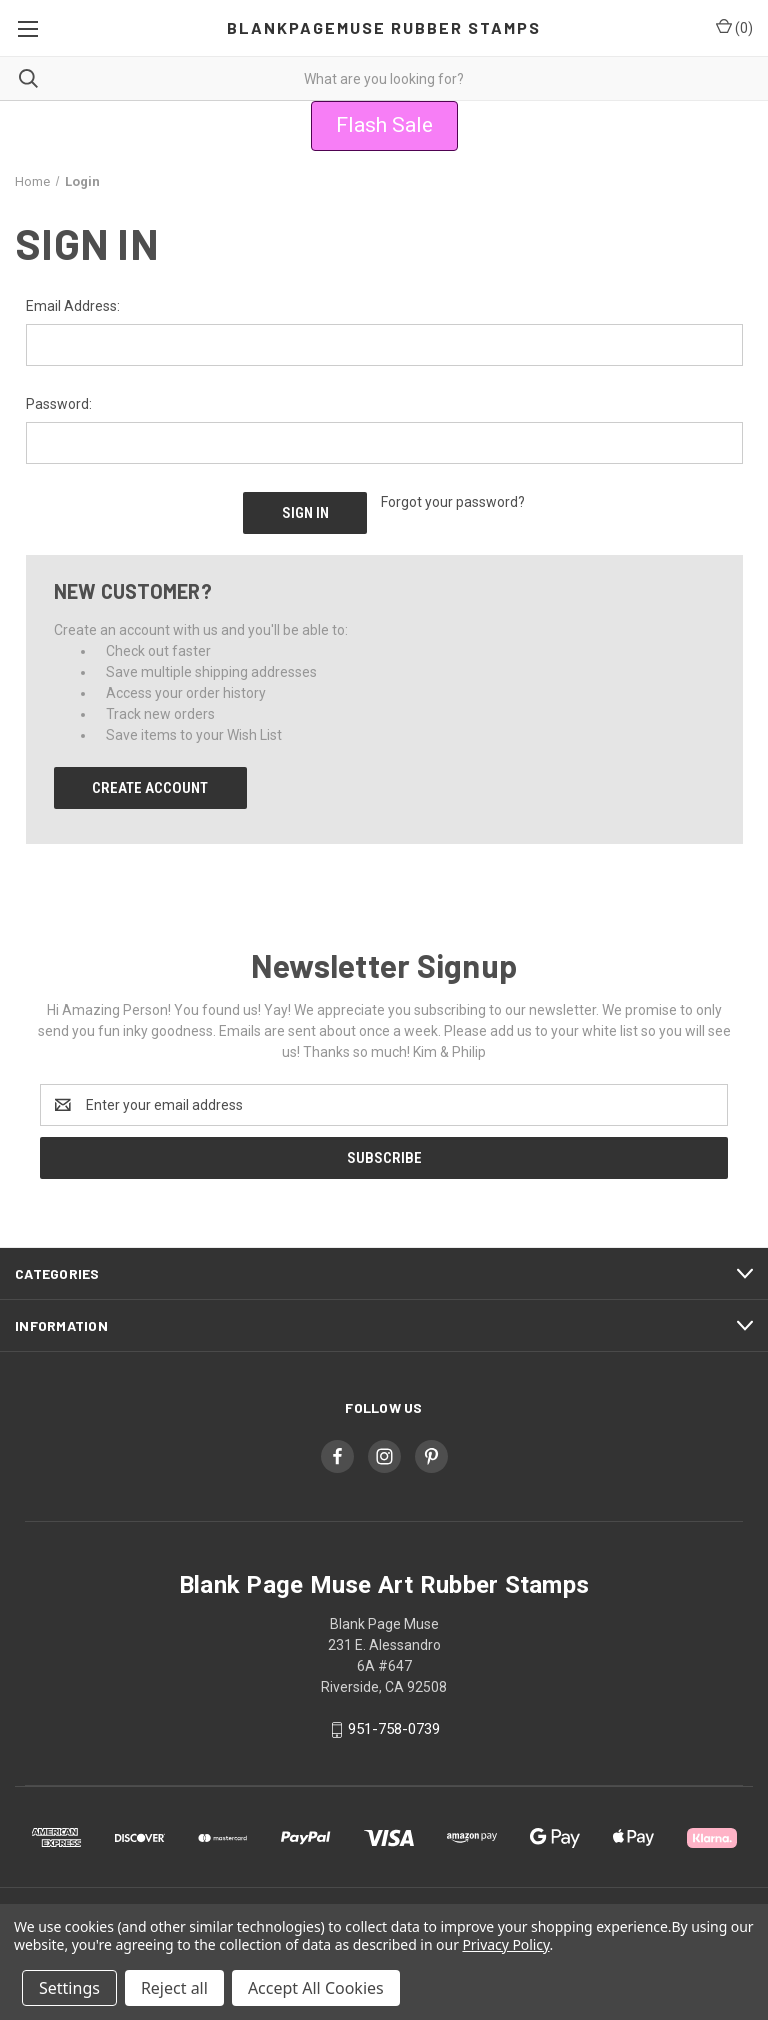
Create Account (150, 788)
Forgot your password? (453, 502)
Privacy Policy (505, 1944)
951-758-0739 (394, 1729)
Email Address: (73, 306)
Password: (59, 404)
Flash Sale (384, 125)
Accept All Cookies (316, 1988)
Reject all (174, 1988)
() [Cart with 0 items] (734, 27)
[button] (384, 126)
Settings (69, 1988)
